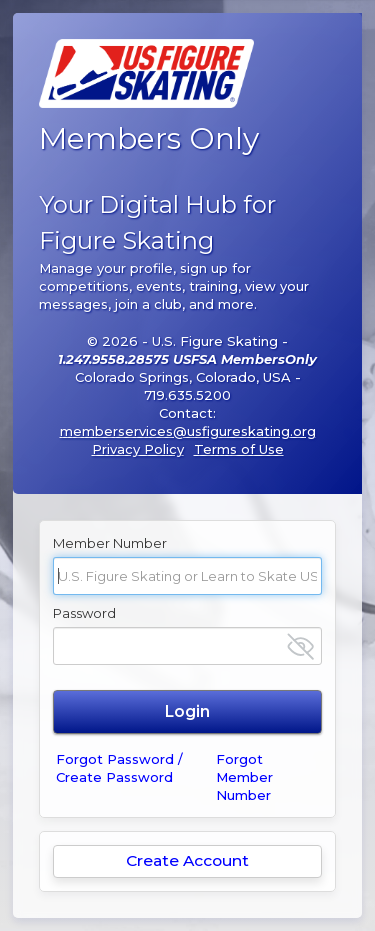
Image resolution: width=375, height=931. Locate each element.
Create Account (187, 860)
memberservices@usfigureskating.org (188, 431)
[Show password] (300, 646)
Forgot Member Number (244, 777)
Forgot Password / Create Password (119, 768)
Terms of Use (239, 449)
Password (84, 613)
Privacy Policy (138, 449)
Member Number (110, 543)
